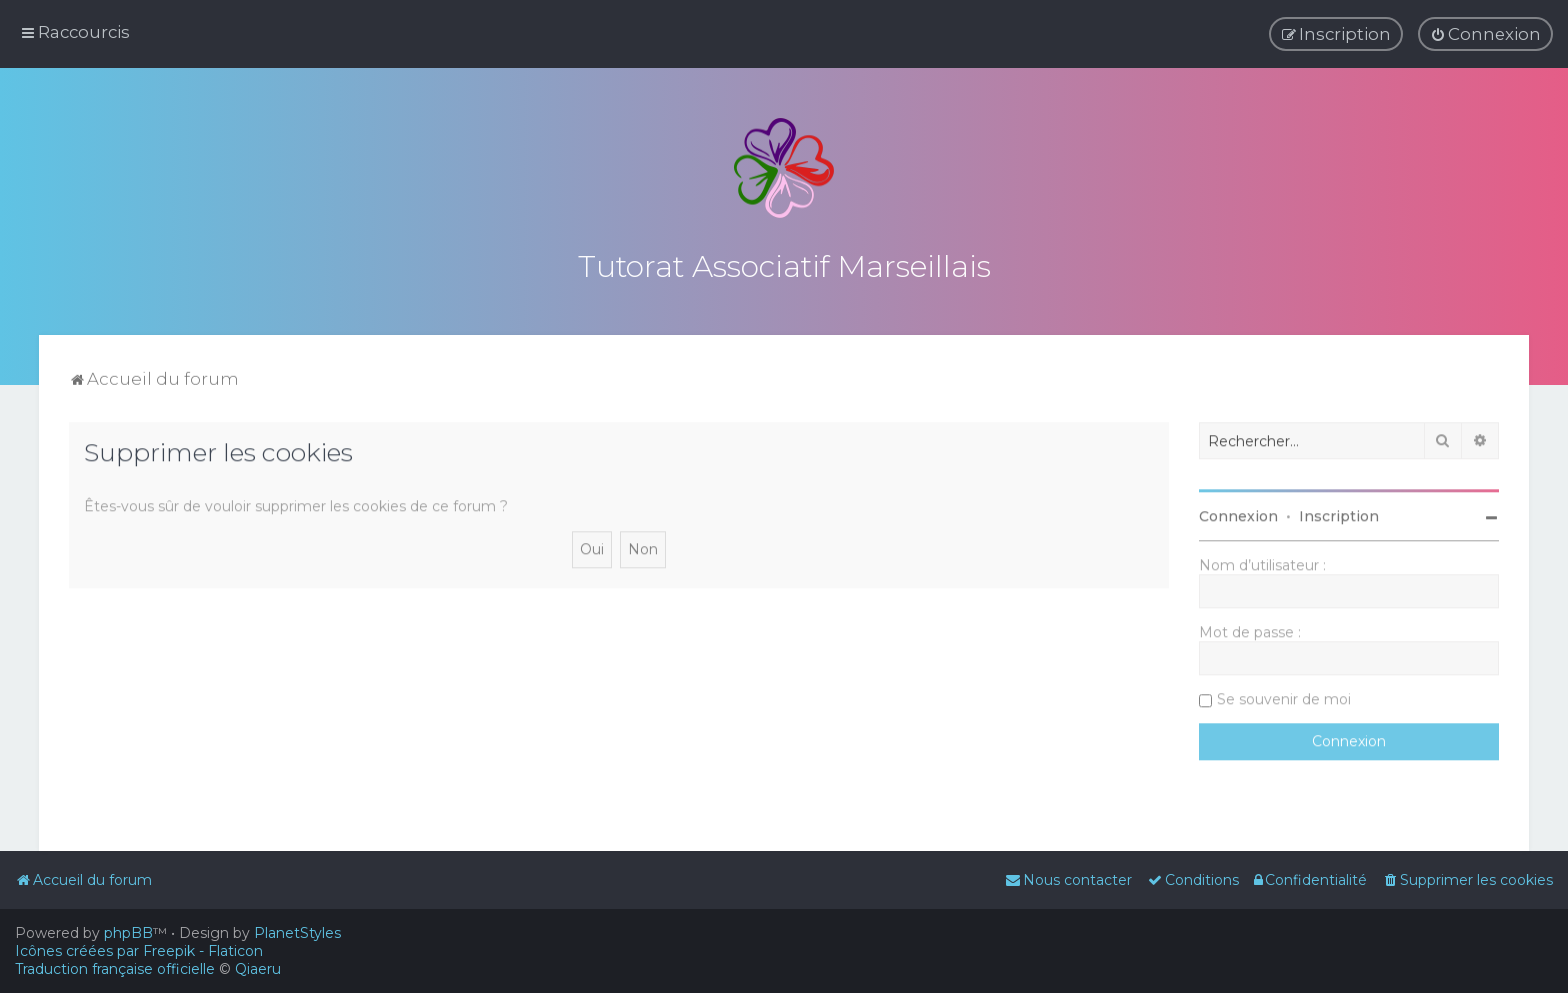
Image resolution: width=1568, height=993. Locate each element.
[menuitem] (1485, 31)
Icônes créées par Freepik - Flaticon (139, 951)
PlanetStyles (297, 933)
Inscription (1339, 508)
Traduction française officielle (115, 969)
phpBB (128, 933)
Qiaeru (258, 969)
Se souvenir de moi (1284, 691)
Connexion (1238, 508)
